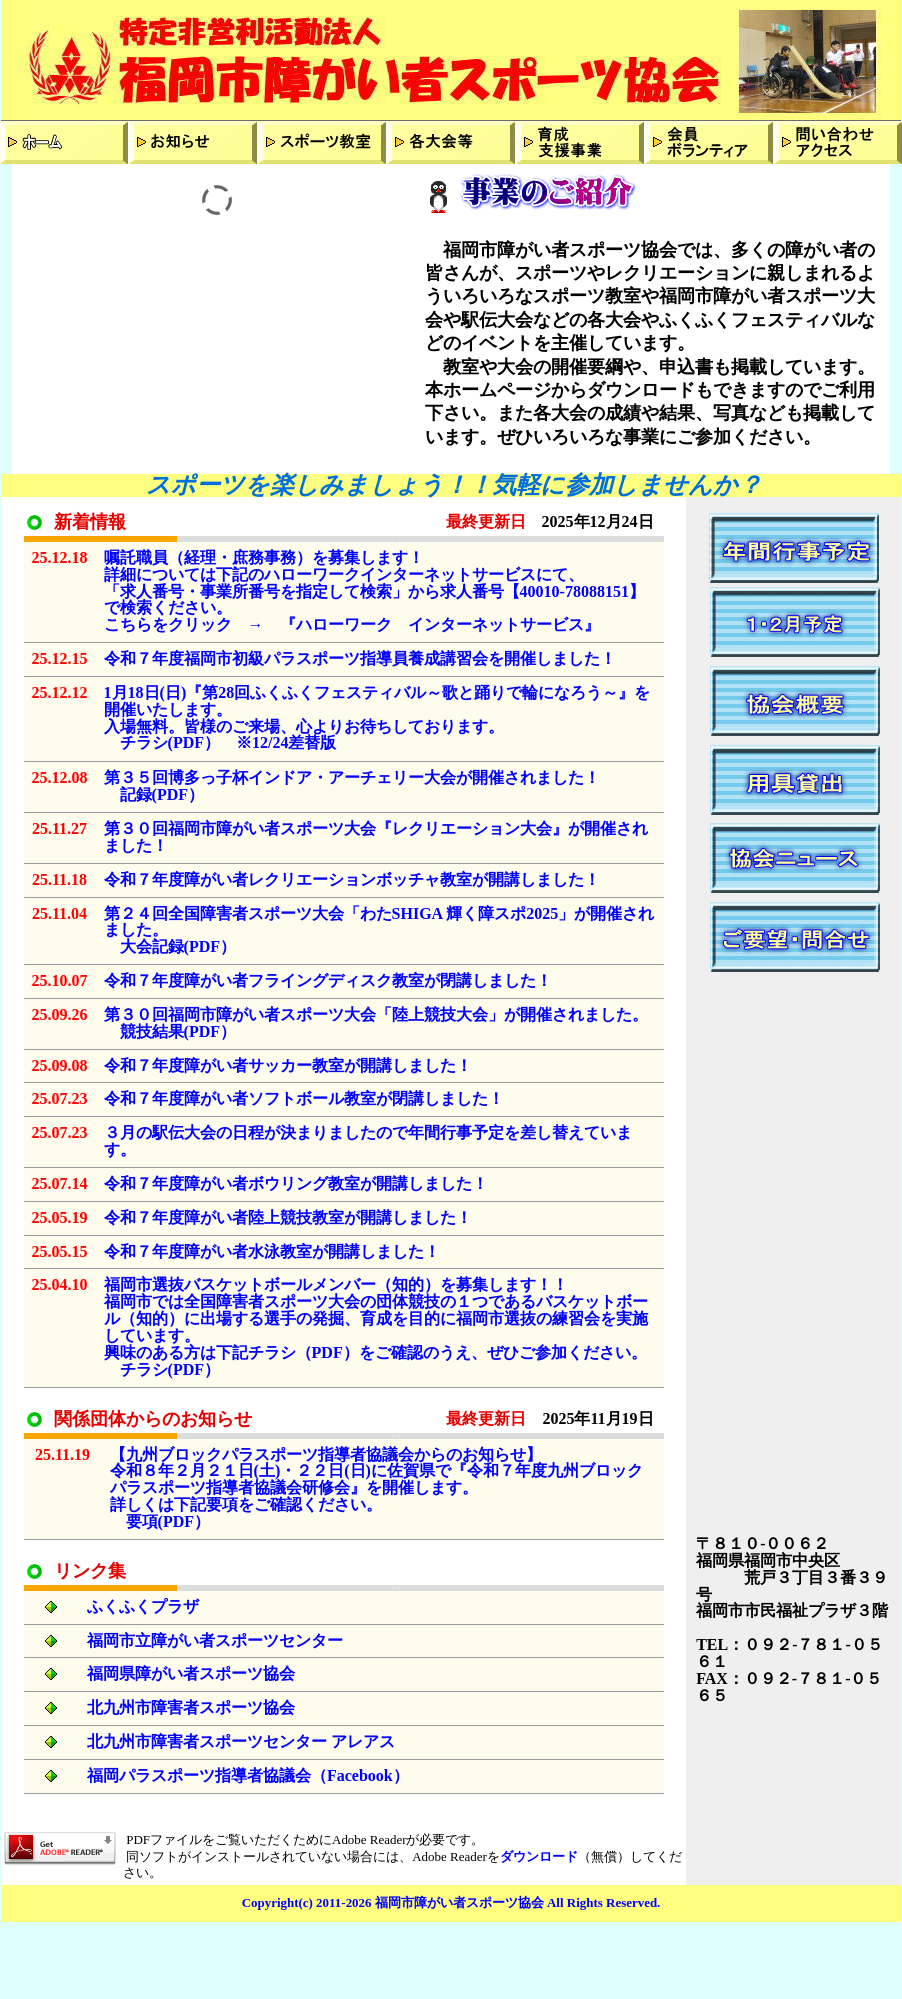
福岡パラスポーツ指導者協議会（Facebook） (248, 1775)
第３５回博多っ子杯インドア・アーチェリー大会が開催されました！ (352, 777)
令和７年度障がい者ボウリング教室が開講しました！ (296, 1183)
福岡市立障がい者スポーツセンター (217, 1640)
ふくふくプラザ (143, 1606)
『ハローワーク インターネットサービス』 (440, 624)
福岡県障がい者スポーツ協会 (191, 1673)
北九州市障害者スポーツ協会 (191, 1707)
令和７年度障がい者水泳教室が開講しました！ (272, 1251)
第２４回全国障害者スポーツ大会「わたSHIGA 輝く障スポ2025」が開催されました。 (379, 922)
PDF (188, 742)
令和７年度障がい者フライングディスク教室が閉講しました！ (328, 980)
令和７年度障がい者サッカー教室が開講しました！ (288, 1065)
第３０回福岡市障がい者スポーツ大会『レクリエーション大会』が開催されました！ (376, 837)
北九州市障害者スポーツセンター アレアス (241, 1741)
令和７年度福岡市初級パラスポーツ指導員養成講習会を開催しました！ (360, 658)
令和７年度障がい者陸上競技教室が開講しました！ (288, 1217)
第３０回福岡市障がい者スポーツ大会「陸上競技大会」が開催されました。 (376, 1014)
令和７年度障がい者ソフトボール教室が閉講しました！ (304, 1098)
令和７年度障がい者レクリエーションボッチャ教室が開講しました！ (352, 879)
